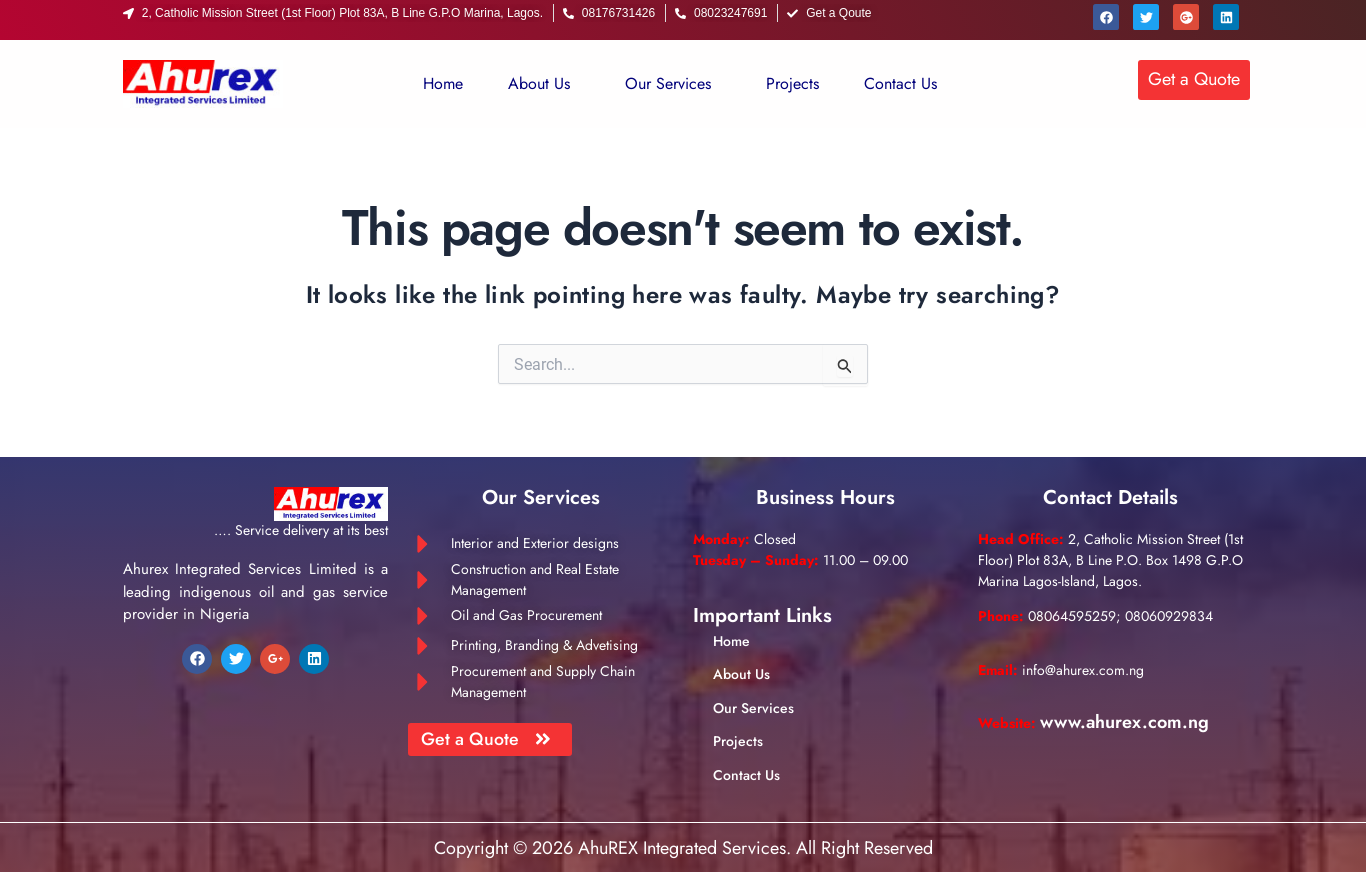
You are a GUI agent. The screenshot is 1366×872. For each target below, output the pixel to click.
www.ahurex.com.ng (1124, 722)
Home (443, 83)
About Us (539, 83)
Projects (792, 83)
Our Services (668, 83)
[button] (544, 84)
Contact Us (900, 83)
